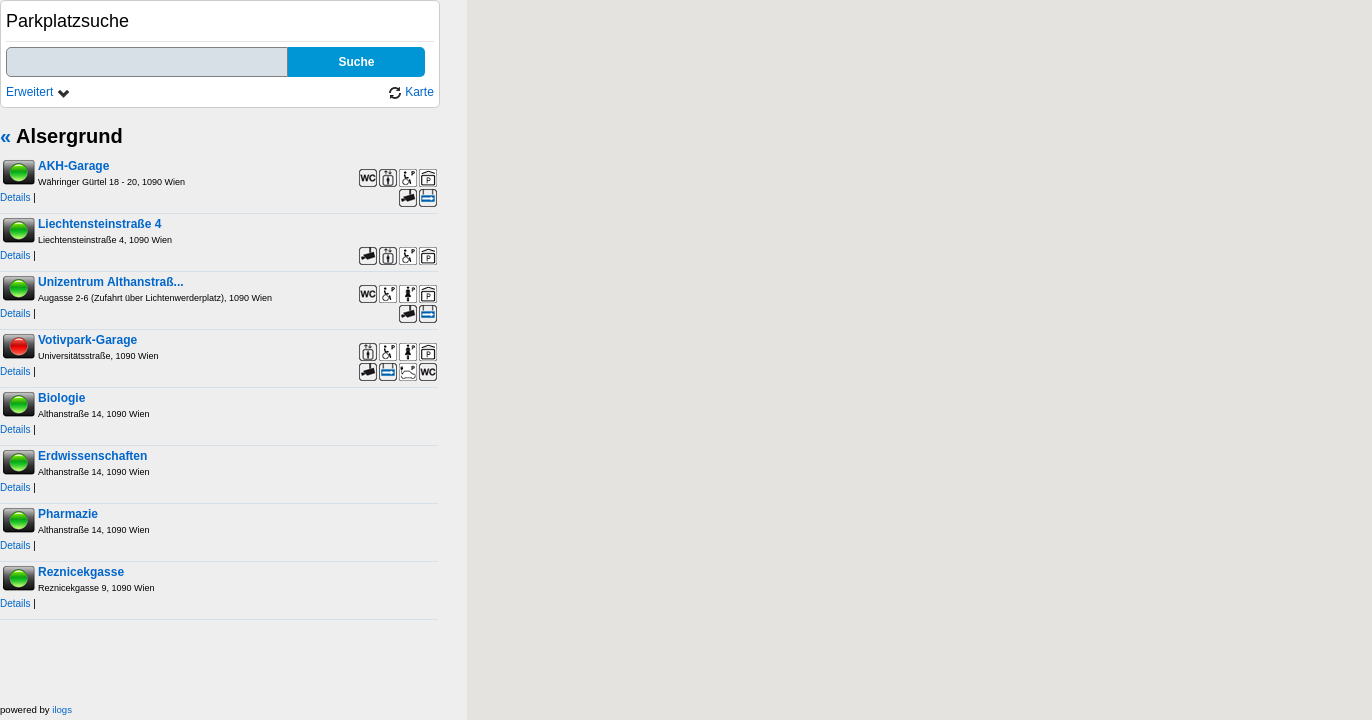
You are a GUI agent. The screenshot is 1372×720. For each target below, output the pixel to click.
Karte (411, 92)
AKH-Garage (73, 166)
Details (15, 197)
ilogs (62, 709)
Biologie (61, 398)
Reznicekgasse (81, 572)
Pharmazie (68, 514)
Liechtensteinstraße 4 (99, 224)
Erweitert (38, 92)
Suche (356, 62)
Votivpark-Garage (87, 340)
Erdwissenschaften (92, 456)
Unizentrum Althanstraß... (111, 282)
